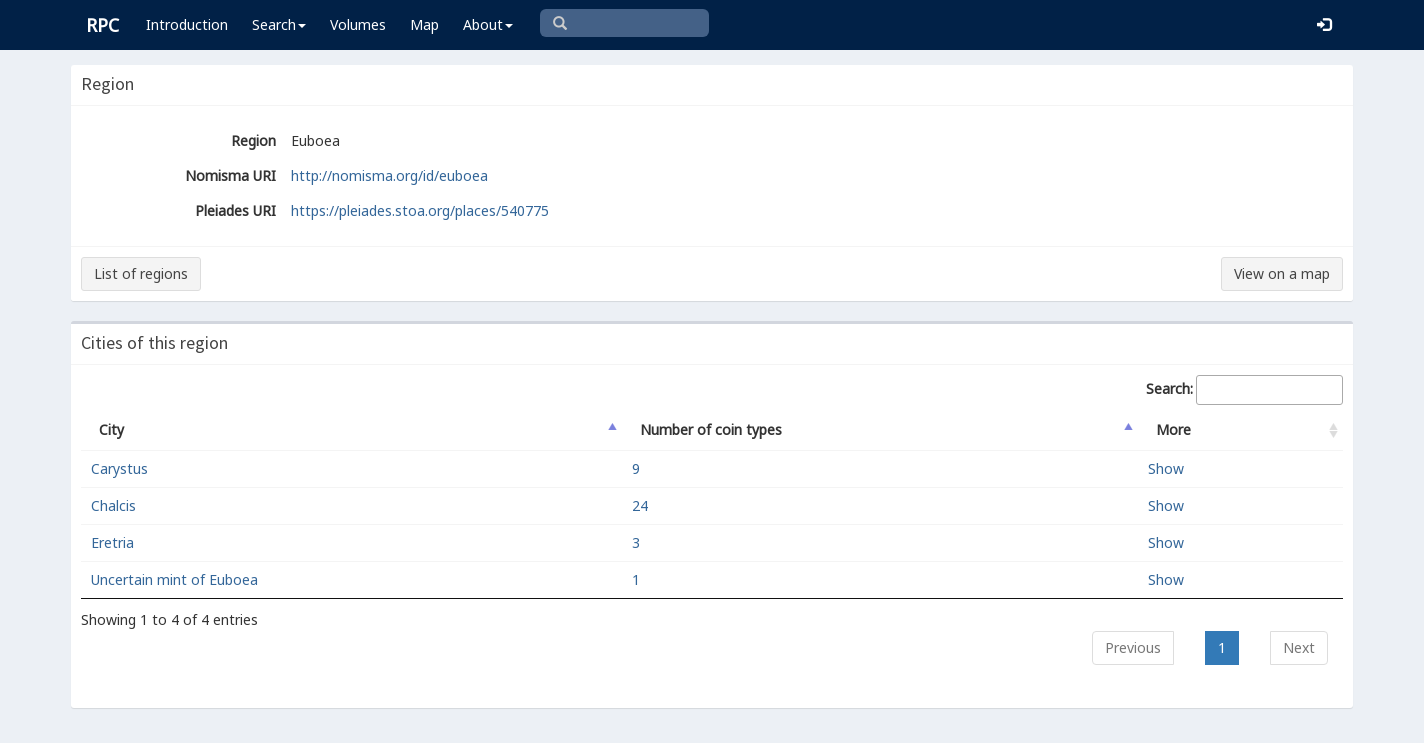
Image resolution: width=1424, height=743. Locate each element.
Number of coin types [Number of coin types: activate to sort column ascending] (711, 429)
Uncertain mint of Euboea (174, 579)
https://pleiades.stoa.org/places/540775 (420, 210)
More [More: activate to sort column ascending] (1173, 429)
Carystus (119, 468)
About (488, 24)
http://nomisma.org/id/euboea (389, 175)
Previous (1133, 647)
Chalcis (113, 505)
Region (253, 140)
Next (1299, 647)
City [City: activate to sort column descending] (111, 429)
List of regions (141, 273)
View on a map (1282, 273)
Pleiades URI (235, 210)
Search (279, 24)
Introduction (187, 24)
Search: (1244, 390)
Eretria (112, 542)
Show (1166, 468)
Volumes (358, 24)
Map (424, 24)
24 (640, 505)
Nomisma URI (230, 175)
